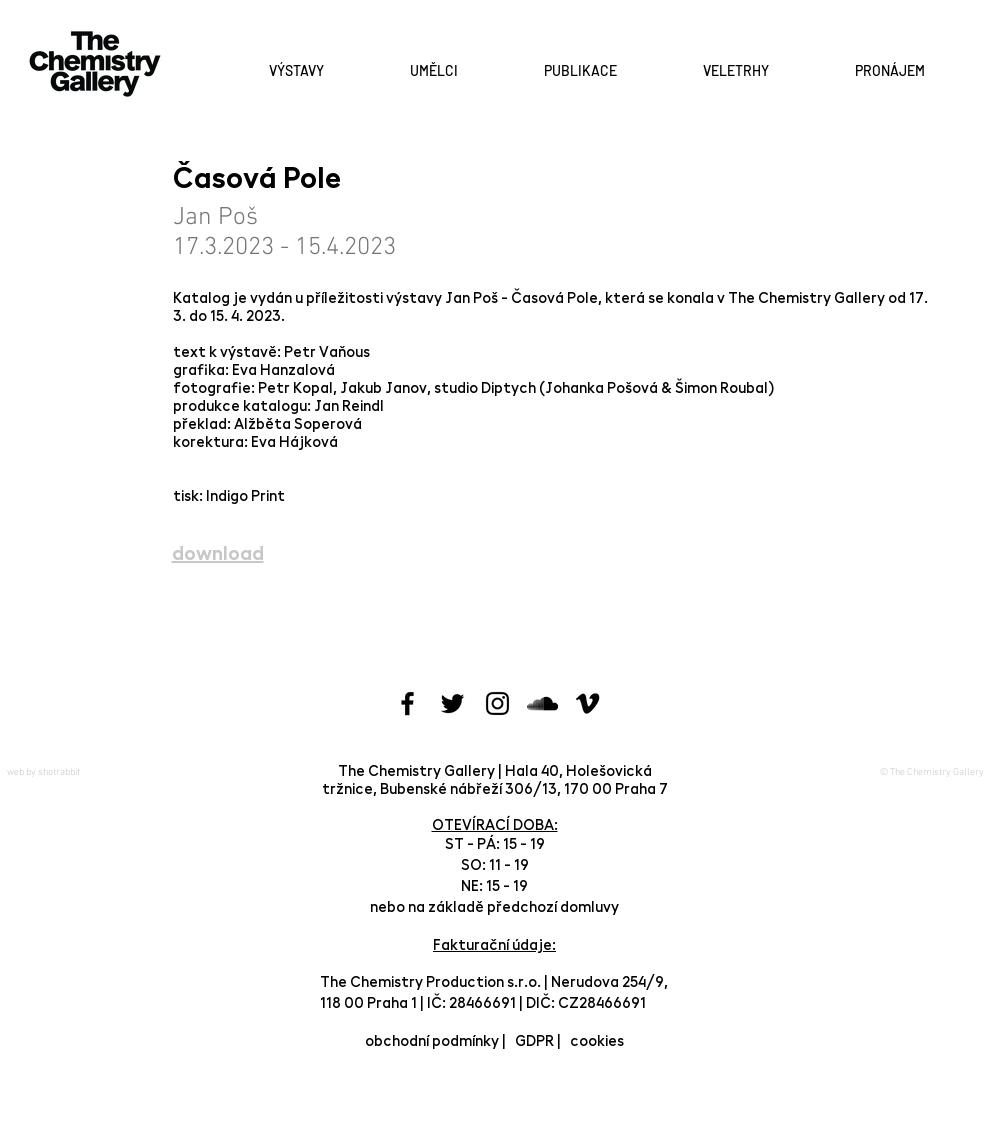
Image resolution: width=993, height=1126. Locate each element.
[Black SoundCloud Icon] (542, 703)
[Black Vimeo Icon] (587, 703)
